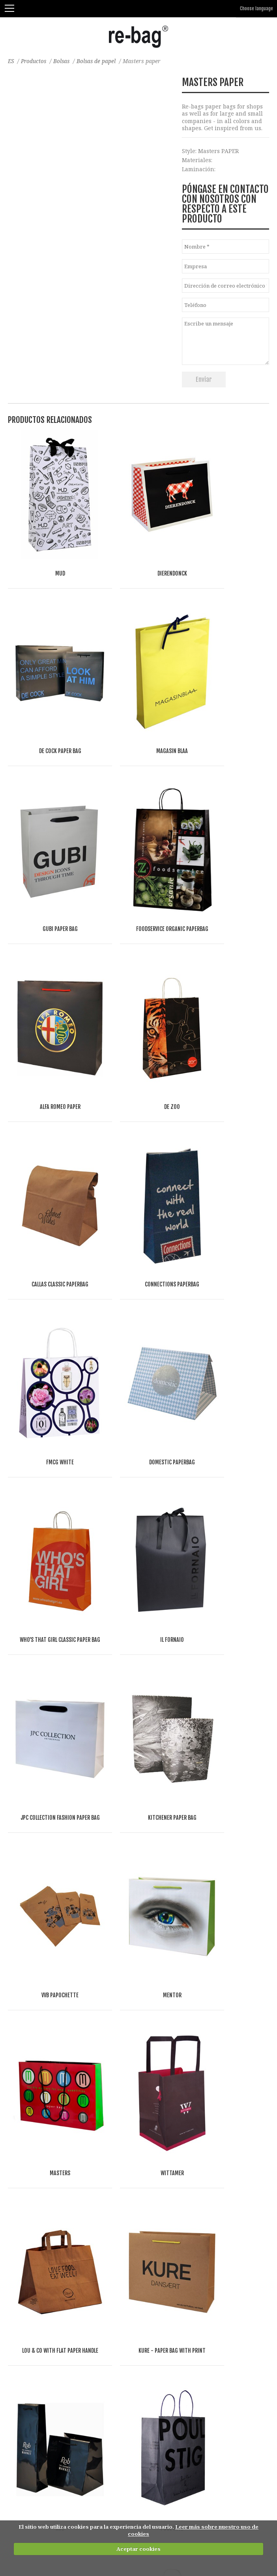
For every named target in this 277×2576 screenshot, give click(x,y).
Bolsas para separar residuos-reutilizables (66, 2395)
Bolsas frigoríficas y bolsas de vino (55, 2241)
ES (11, 61)
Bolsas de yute (27, 2148)
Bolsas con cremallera (38, 2210)
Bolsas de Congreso (34, 2272)
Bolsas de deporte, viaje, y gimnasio (57, 2303)
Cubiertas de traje (32, 2333)
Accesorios (22, 2364)
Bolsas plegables (30, 2256)
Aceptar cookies (138, 2548)
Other (99, 2472)
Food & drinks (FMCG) (55, 2472)
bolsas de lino (27, 2133)
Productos (35, 61)
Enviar (204, 379)
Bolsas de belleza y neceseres (48, 2380)
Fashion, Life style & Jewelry (67, 2465)
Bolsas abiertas (28, 2194)
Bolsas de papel (99, 61)
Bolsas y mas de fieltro (38, 2163)
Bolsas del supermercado (42, 2225)
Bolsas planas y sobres (39, 2318)
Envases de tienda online (42, 2349)
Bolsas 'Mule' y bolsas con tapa (50, 2287)
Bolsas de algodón (32, 2117)
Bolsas (63, 61)
